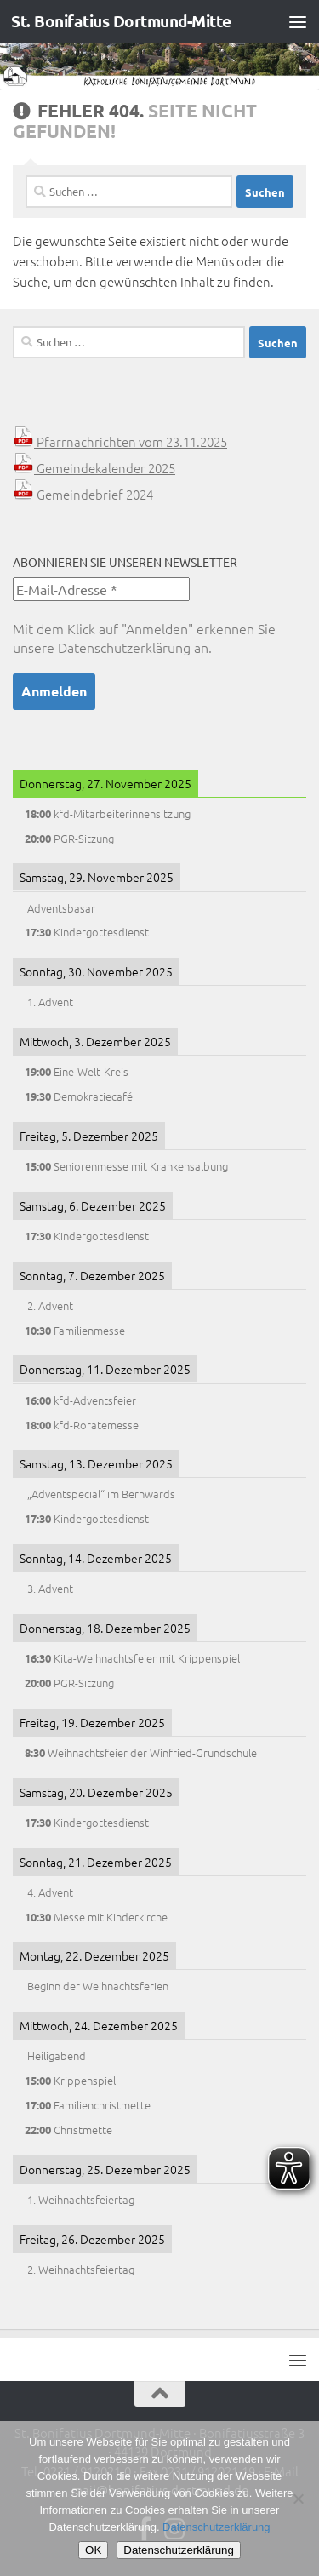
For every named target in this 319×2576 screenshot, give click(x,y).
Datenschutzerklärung (124, 647)
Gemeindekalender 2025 (94, 468)
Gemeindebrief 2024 (83, 494)
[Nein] (297, 2498)
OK (93, 2550)
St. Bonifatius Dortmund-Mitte (121, 20)
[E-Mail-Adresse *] (101, 589)
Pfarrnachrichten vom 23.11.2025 (120, 441)
